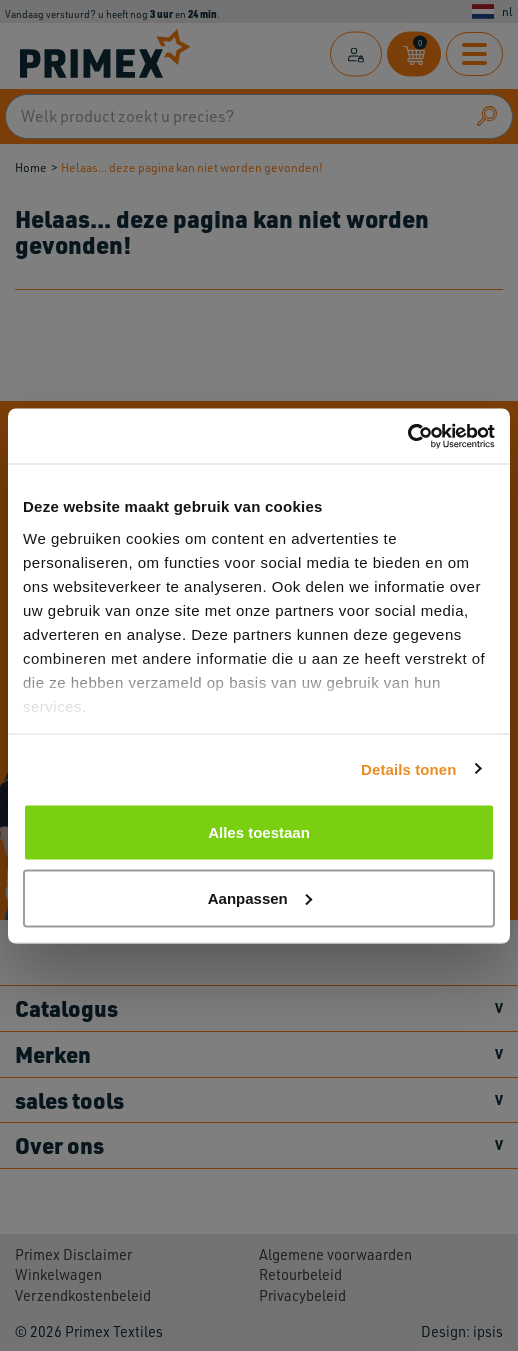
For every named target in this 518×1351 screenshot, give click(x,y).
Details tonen (408, 768)
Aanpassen (260, 897)
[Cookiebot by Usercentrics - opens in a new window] (407, 436)
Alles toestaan (259, 832)
